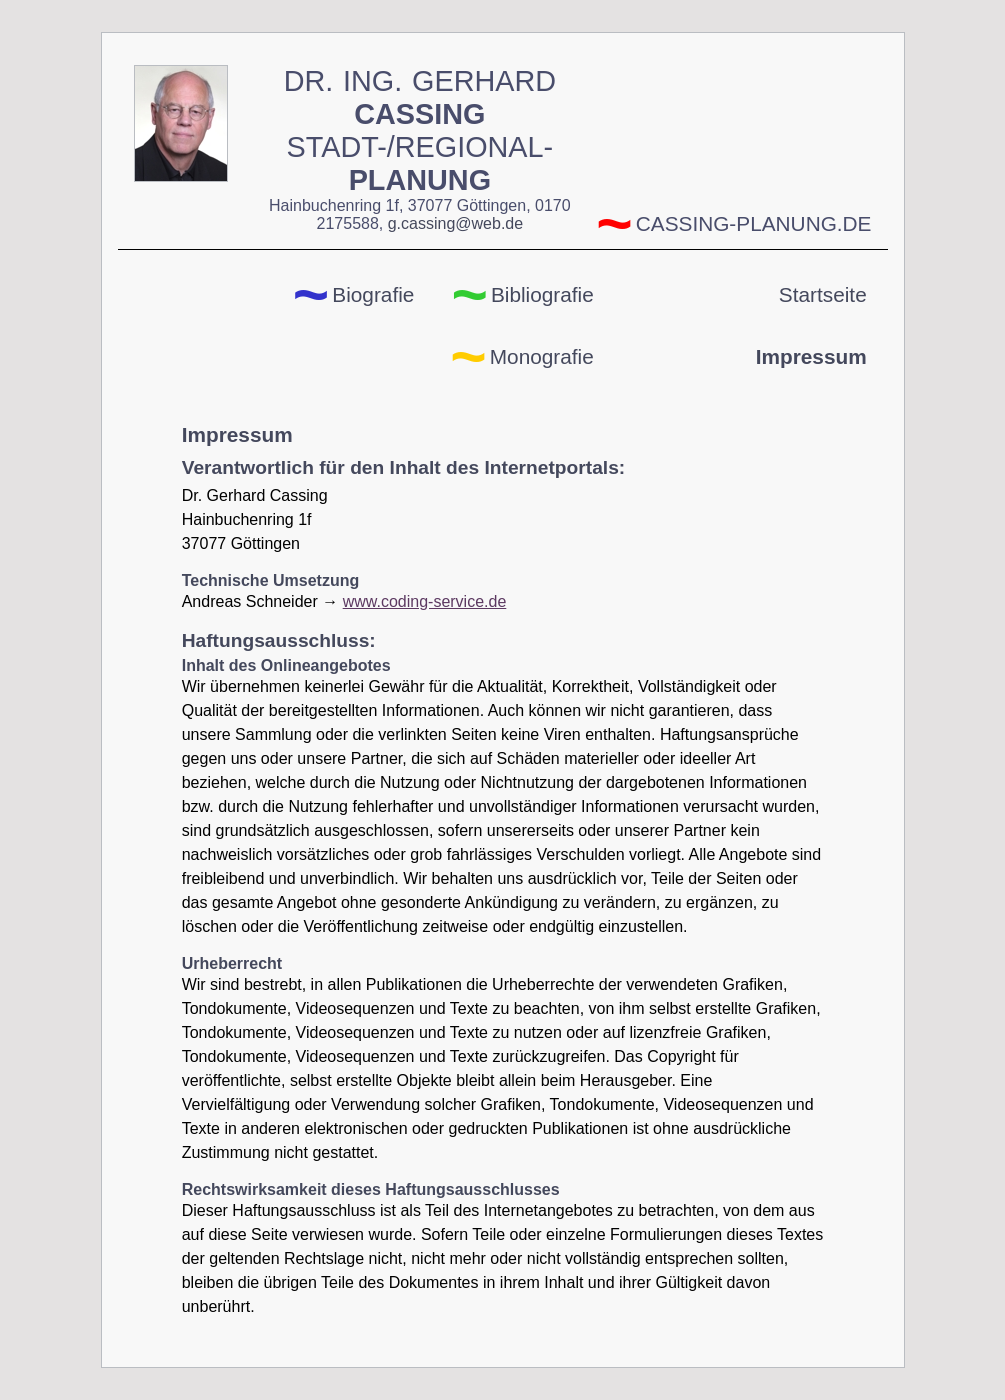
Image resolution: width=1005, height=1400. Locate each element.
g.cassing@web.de (455, 223)
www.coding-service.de (425, 601)
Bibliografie (542, 294)
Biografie (373, 294)
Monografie (542, 356)
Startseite (823, 294)
